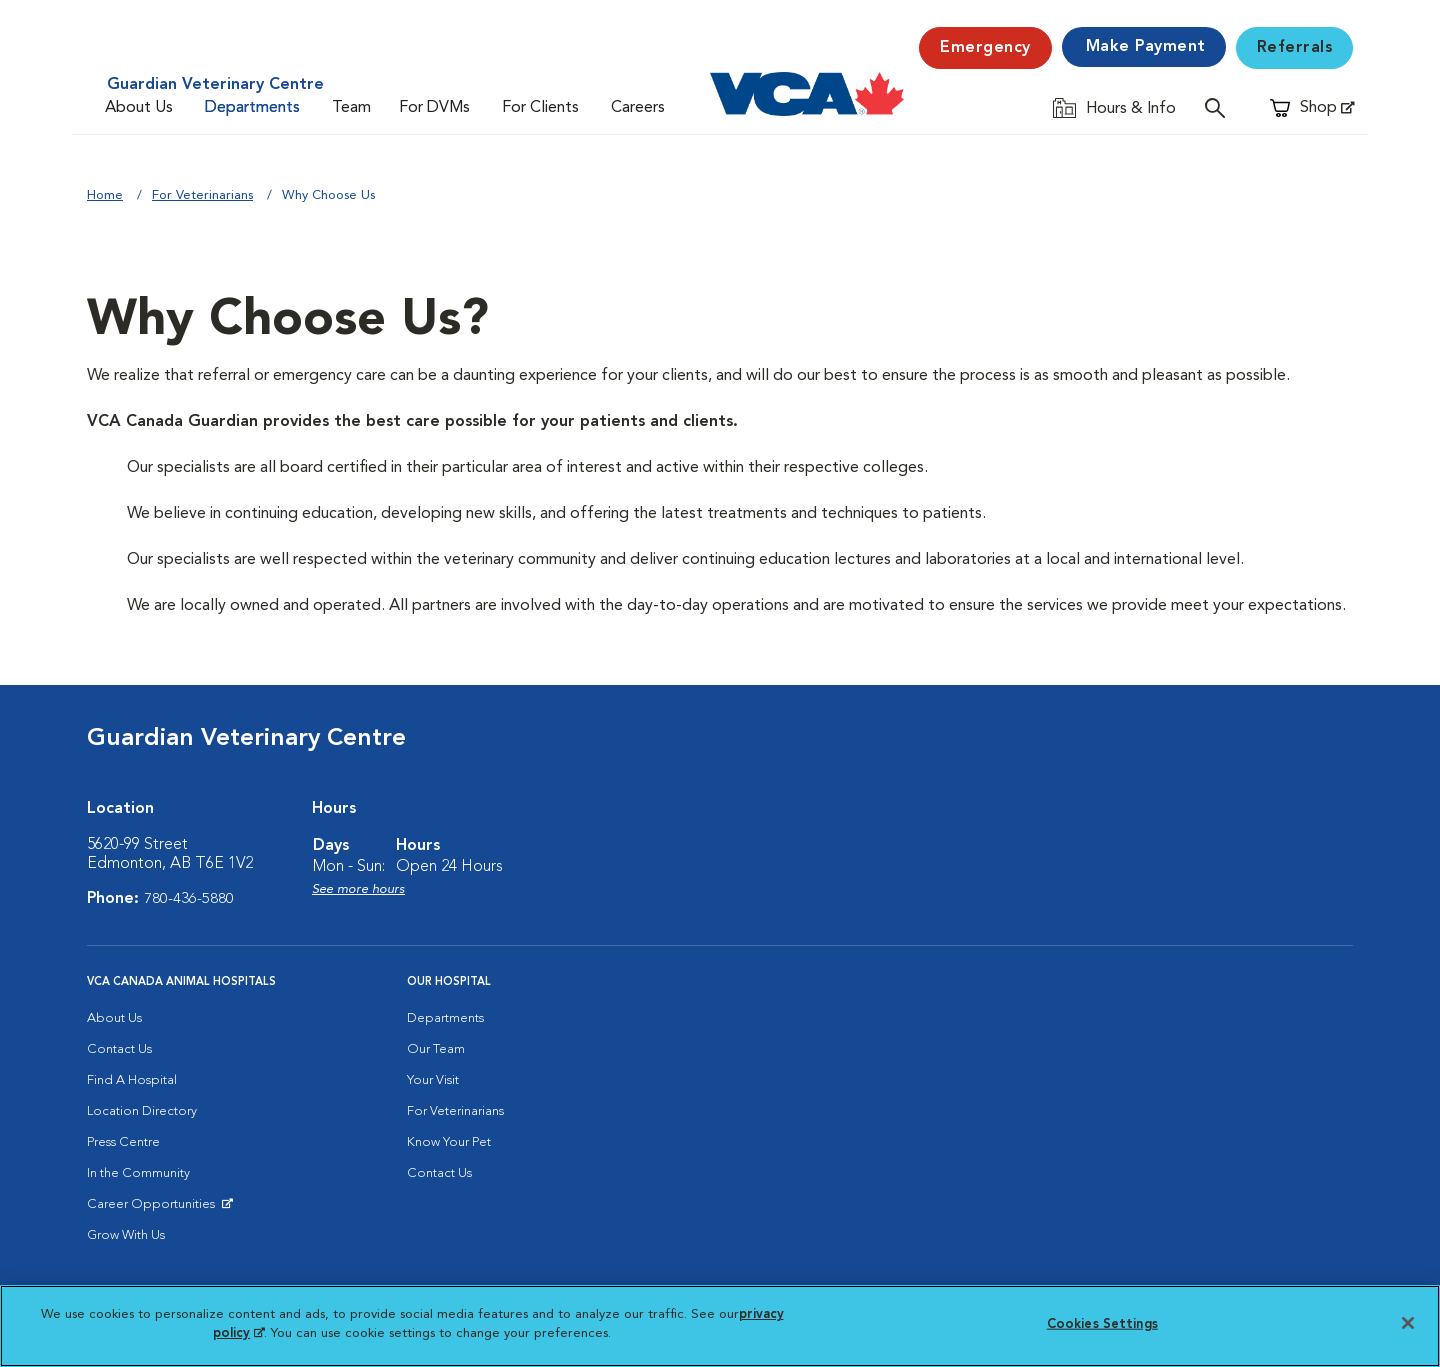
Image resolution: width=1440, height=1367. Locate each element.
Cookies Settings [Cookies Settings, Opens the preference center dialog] (1102, 1324)
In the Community (138, 1173)
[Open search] (1220, 107)
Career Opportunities (154, 1209)
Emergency (985, 48)
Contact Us (119, 1049)
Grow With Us (126, 1235)
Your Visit (433, 1080)
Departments (252, 108)
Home (105, 195)
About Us (139, 108)
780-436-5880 (189, 899)
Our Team (436, 1049)
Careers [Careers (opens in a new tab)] (638, 108)
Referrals (1295, 48)
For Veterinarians (202, 195)
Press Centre (123, 1142)
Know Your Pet (449, 1142)
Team (351, 108)
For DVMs (434, 108)
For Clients (540, 108)
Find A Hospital (132, 1080)
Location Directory (142, 1111)
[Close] (1408, 1323)
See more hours (358, 889)
